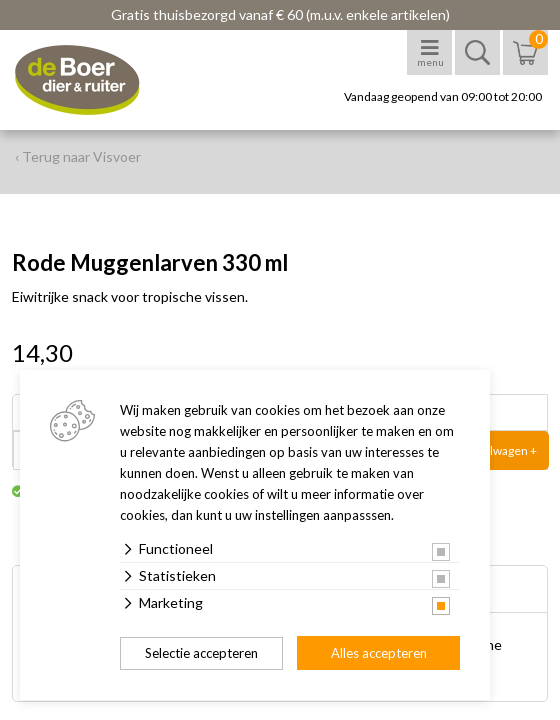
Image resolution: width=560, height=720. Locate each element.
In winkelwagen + (491, 450)
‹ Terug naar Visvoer (78, 156)
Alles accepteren (379, 653)
